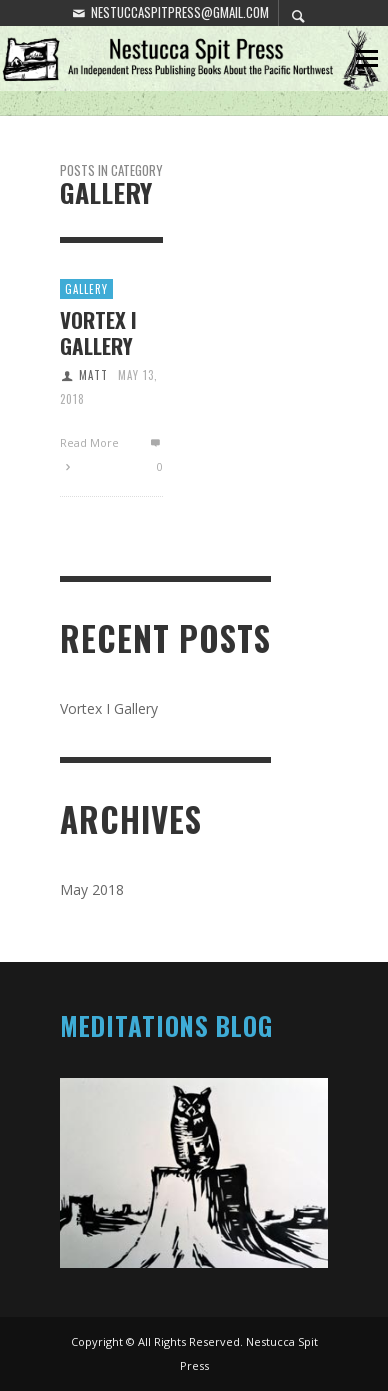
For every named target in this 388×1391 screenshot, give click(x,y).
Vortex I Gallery (98, 332)
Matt (93, 375)
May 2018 (92, 889)
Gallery (86, 289)
